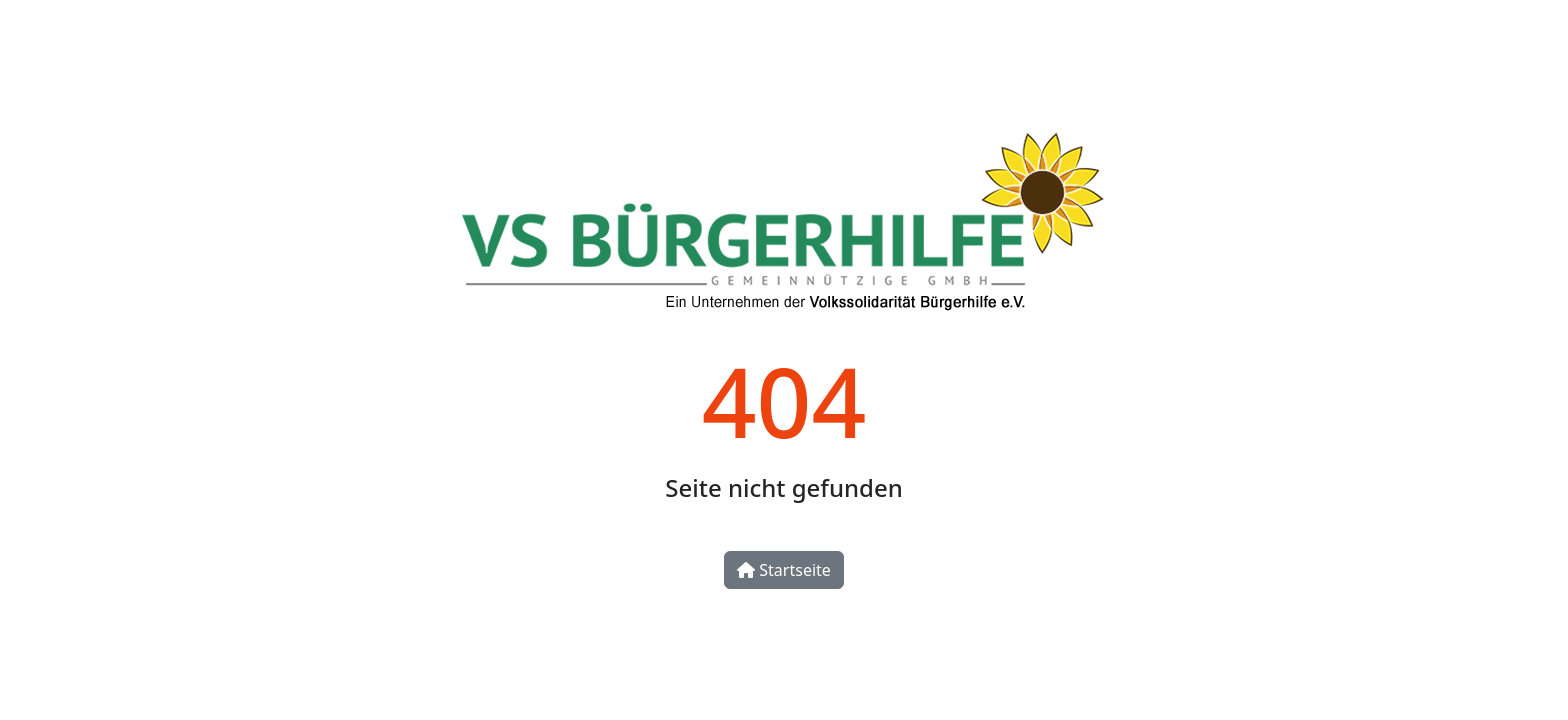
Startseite (784, 570)
